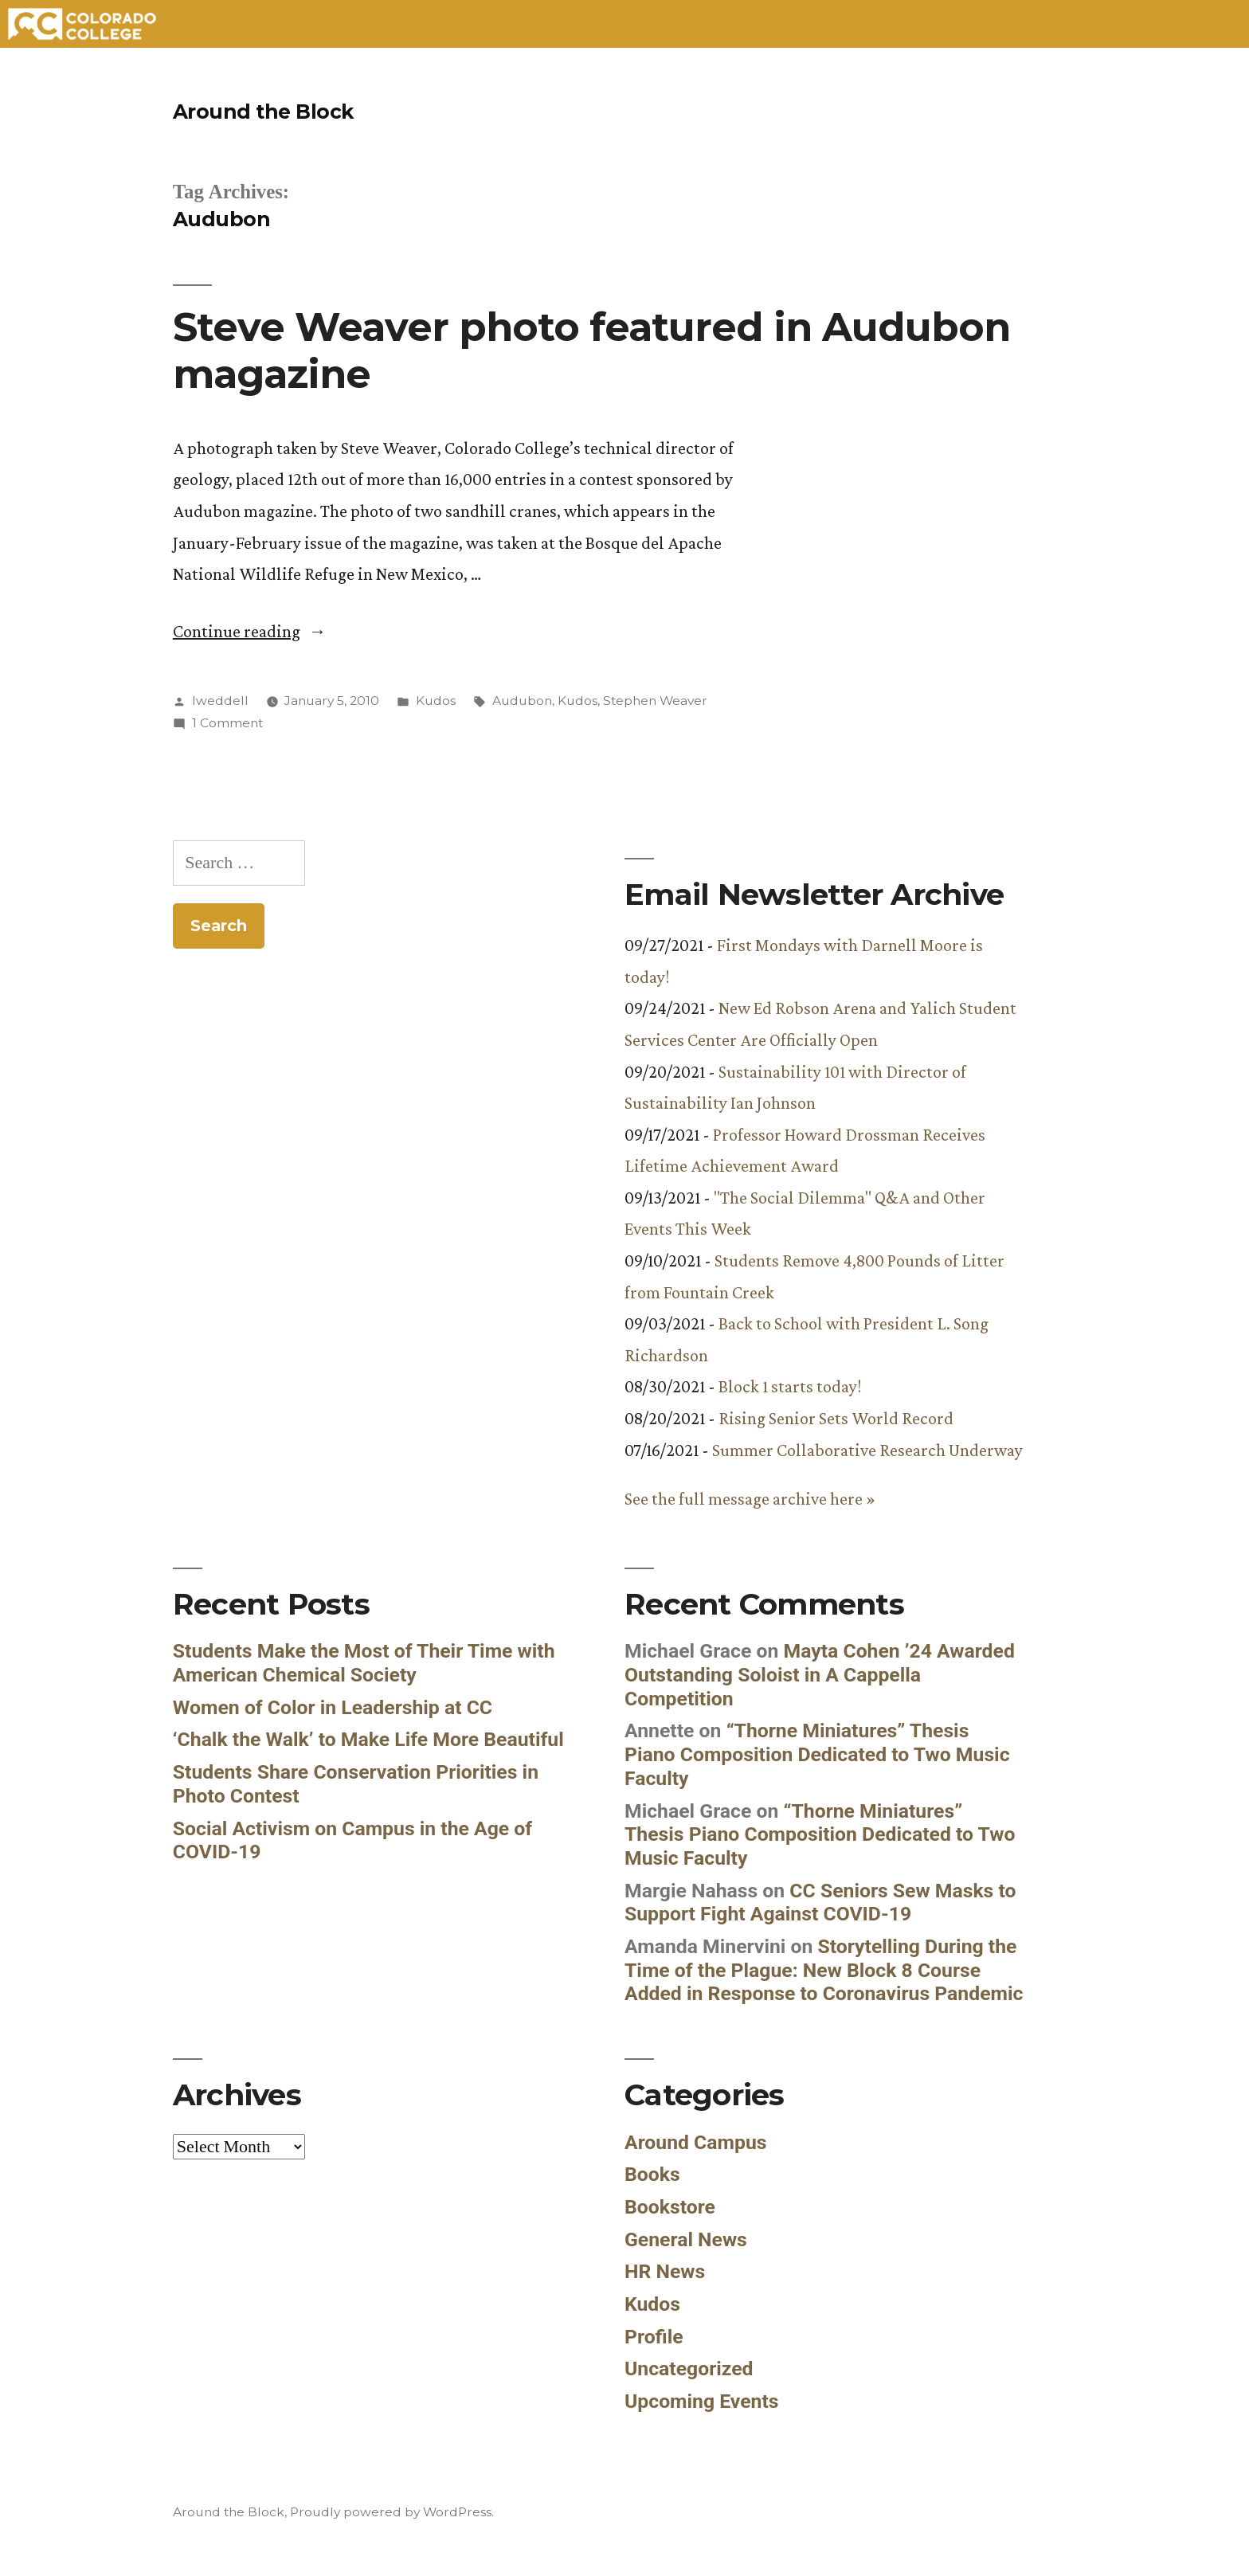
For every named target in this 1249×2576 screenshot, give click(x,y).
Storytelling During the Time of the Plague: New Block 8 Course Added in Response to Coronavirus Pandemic (823, 1970)
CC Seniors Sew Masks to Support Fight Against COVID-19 (820, 1902)
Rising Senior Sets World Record (835, 1418)
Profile (653, 2336)
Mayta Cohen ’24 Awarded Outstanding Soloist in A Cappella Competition (819, 1674)
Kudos (436, 700)
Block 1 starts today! (789, 1386)
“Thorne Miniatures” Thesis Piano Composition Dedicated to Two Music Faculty (817, 1754)
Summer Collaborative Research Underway (867, 1450)
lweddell (220, 700)
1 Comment (227, 722)
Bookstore (669, 2206)
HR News (664, 2271)
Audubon (522, 700)
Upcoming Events (701, 2401)
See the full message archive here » (749, 1499)
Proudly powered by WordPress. (392, 2511)
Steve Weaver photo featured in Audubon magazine (591, 350)
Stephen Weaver (655, 700)
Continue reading (250, 631)
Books (652, 2174)
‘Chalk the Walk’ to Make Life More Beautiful (368, 1739)
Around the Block (263, 111)
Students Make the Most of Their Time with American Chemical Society (364, 1662)
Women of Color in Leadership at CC (332, 1707)
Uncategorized (689, 2368)
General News (685, 2239)
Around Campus (695, 2142)
